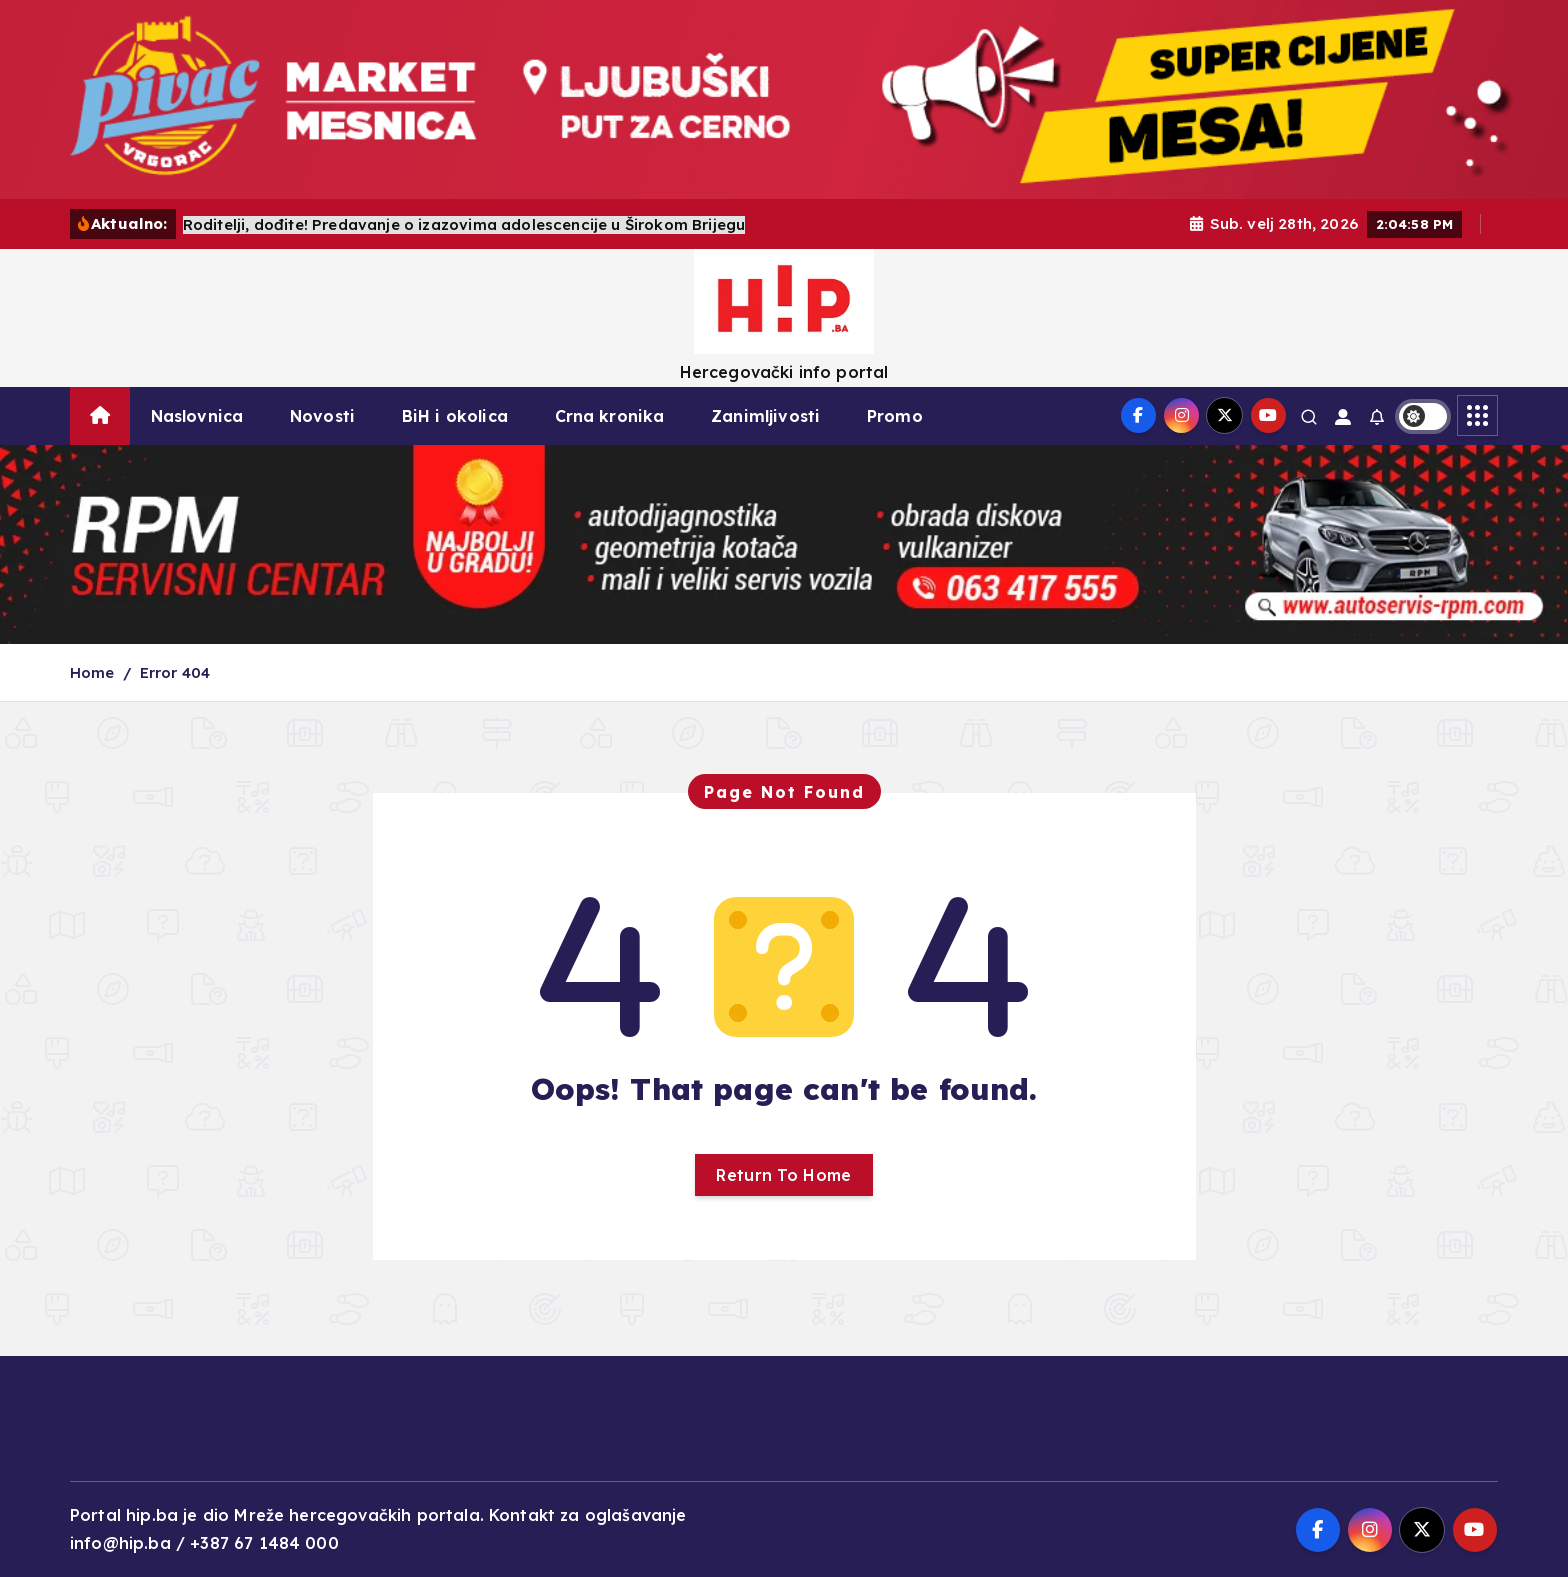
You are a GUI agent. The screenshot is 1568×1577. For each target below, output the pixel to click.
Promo (895, 416)
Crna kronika (610, 416)
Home (92, 672)
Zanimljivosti (765, 416)
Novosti (322, 416)
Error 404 (175, 672)
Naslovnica (197, 416)
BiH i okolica (455, 416)
